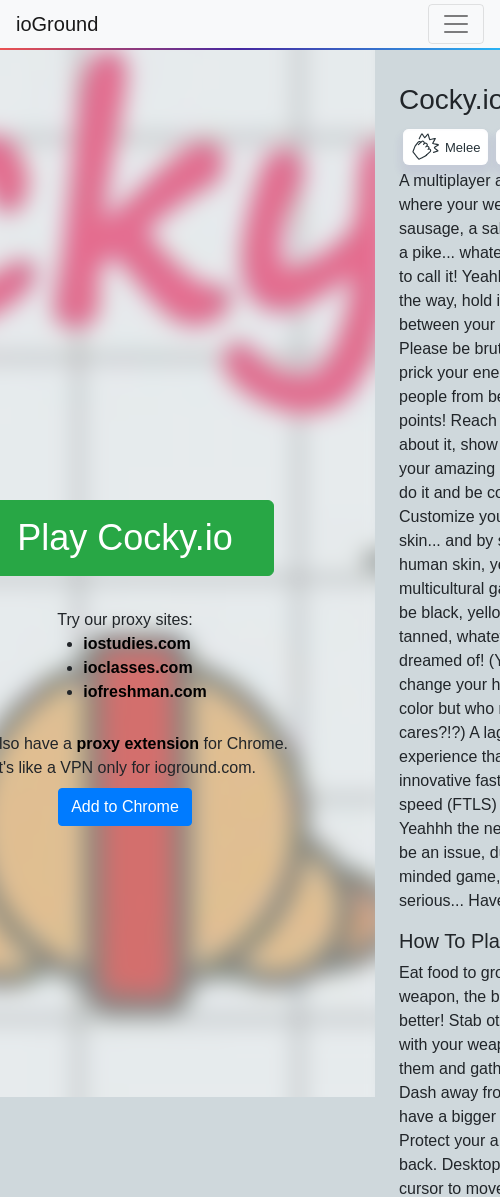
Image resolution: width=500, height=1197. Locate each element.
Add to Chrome (125, 806)
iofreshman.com (145, 691)
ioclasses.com (137, 667)
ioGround (57, 24)
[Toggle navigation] (456, 24)
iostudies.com (137, 643)
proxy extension (137, 743)
